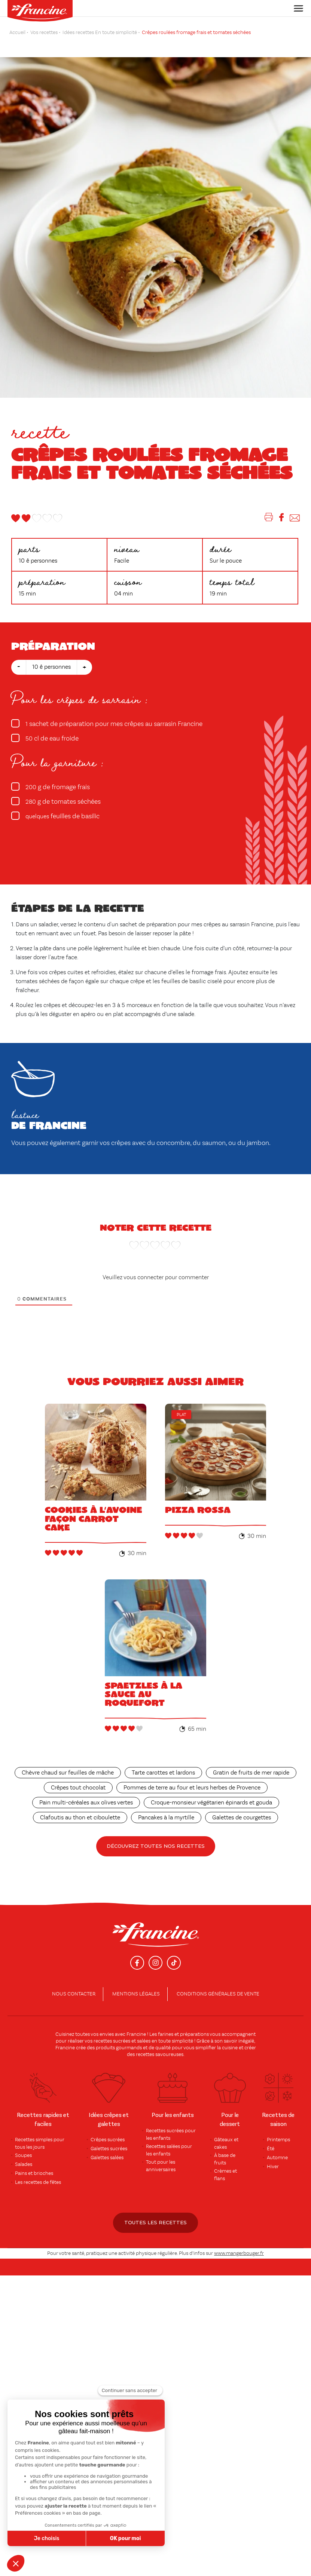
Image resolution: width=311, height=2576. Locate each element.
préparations (194, 2023)
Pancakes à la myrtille (166, 1807)
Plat (181, 1415)
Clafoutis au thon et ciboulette (80, 1807)
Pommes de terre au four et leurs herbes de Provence (192, 1777)
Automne (277, 2146)
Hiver (273, 2155)
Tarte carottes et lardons (163, 1762)
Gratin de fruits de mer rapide (251, 1762)
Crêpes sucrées (108, 2128)
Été (270, 2137)
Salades (23, 2153)
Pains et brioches (34, 2162)
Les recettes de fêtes (38, 2171)
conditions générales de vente (218, 1982)
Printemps (278, 2128)
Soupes (23, 2144)
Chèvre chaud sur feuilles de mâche (68, 1762)
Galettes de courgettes (241, 1807)
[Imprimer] (269, 519)
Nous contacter (73, 1982)
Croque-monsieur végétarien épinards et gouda (211, 1792)
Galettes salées (107, 2146)
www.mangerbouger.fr (239, 2242)
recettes (145, 2043)
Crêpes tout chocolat (78, 1777)
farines (165, 2023)
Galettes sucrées (109, 2137)
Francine (136, 2023)
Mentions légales (136, 1982)
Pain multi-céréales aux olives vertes (86, 1792)
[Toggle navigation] (296, 8)
